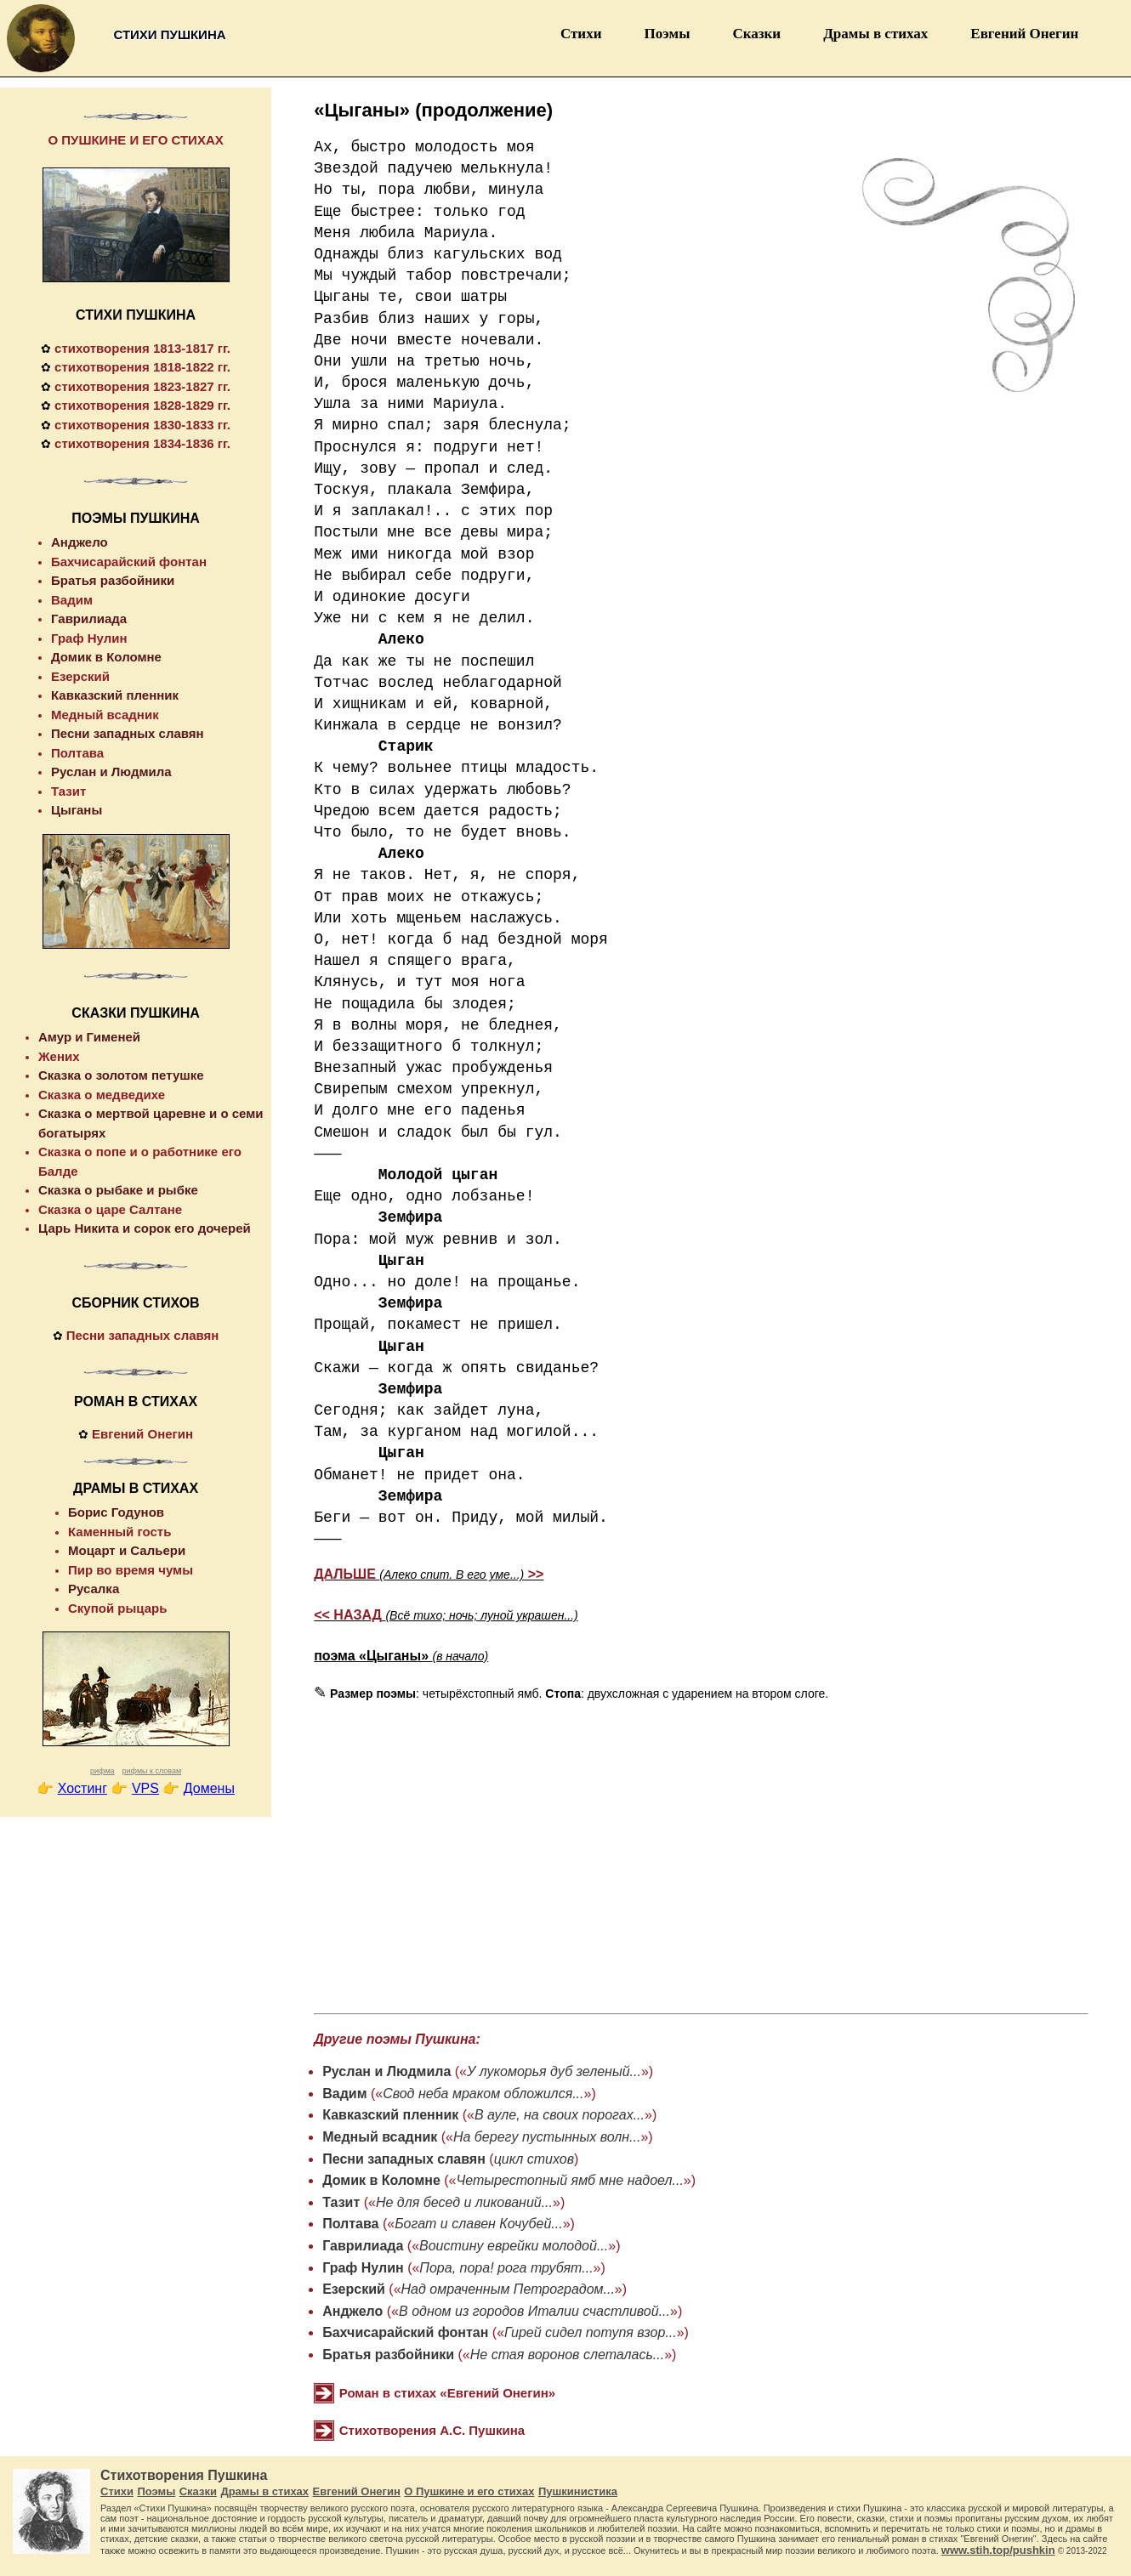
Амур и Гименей (89, 1037)
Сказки (756, 34)
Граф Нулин (362, 2268)
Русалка (93, 1588)
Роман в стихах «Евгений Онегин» (447, 2393)
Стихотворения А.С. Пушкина (432, 2430)
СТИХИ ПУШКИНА (136, 315)
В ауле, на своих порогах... (560, 2115)
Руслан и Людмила (386, 2071)
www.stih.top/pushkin (998, 2550)
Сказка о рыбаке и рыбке (118, 1190)
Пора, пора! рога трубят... (506, 2268)
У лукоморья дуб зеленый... (554, 2071)
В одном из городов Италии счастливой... (534, 2311)
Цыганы (76, 810)
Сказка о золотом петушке (121, 1075)
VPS (145, 1788)
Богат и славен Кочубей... (478, 2223)
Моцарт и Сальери (126, 1550)
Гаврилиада (362, 2245)
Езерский (353, 2289)
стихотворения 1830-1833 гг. (142, 424)
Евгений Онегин (1024, 34)
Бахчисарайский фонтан (405, 2332)
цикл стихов (534, 2159)
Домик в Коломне (381, 2180)
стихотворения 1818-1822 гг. (142, 367)
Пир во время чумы (130, 1570)
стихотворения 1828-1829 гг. (142, 405)
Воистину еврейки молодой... (513, 2245)
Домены (209, 1788)
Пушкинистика (577, 2491)
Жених (59, 1056)
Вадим (344, 2093)
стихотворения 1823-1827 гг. (142, 386)
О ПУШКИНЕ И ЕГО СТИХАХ (135, 140)
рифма (102, 1771)
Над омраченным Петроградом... (508, 2289)
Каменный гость (119, 1531)
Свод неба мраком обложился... (483, 2093)
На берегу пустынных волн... (546, 2137)
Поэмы (667, 34)
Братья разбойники (388, 2354)
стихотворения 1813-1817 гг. (142, 348)
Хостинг (82, 1788)
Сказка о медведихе (101, 1094)
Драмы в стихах (875, 34)
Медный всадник (379, 2137)
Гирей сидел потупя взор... (590, 2332)
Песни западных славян (404, 2159)
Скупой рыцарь (117, 1608)
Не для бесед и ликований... (464, 2202)
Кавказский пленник (390, 2115)
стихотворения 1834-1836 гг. (142, 443)
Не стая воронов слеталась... (567, 2354)
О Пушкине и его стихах (469, 2491)
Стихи (581, 34)
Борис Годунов (116, 1512)
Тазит (341, 2202)
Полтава (350, 2223)
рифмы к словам (151, 1771)
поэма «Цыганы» (401, 1655)
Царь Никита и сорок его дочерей (144, 1228)
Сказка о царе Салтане (110, 1209)
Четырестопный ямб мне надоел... (570, 2180)
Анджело (352, 2311)
